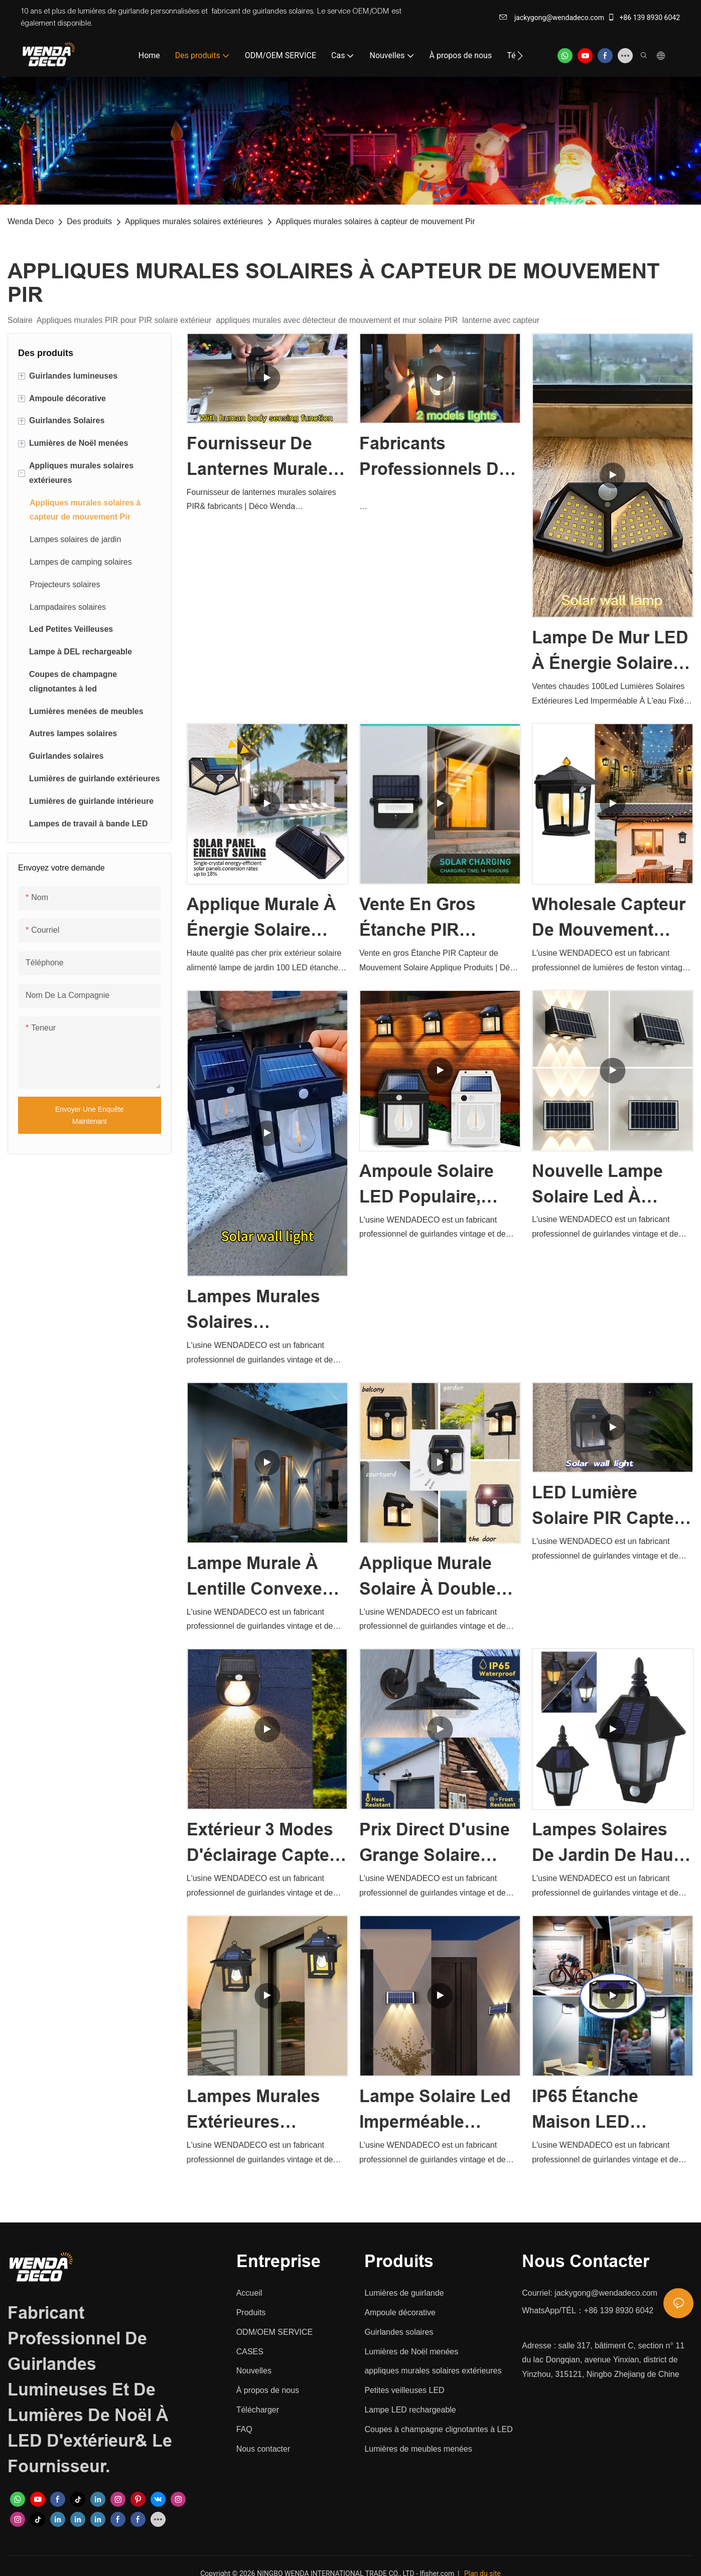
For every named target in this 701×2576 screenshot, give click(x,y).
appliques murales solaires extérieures (432, 2370)
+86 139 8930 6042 (643, 18)
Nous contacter (263, 2449)
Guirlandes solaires (398, 2332)
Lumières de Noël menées (411, 2351)
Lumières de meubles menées (418, 2449)
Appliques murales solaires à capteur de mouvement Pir (375, 221)
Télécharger (257, 2410)
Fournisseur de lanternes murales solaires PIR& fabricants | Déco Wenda (262, 458)
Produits (251, 2312)
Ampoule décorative (399, 2312)
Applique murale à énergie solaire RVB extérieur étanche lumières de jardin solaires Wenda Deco (261, 919)
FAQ (244, 2429)
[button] (520, 55)
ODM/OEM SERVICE (274, 2332)
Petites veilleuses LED (404, 2390)
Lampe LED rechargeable (410, 2410)
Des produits (89, 221)
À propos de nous (267, 2390)
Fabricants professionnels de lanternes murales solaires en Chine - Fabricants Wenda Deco (436, 458)
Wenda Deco (31, 221)
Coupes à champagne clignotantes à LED (438, 2429)
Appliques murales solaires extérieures (194, 221)
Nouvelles (253, 2370)
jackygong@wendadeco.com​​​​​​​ (551, 18)
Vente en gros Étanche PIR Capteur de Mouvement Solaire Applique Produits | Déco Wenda (437, 919)
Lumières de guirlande (404, 2293)
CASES (249, 2351)
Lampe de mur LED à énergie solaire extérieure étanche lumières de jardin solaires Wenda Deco (611, 652)
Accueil (249, 2293)
